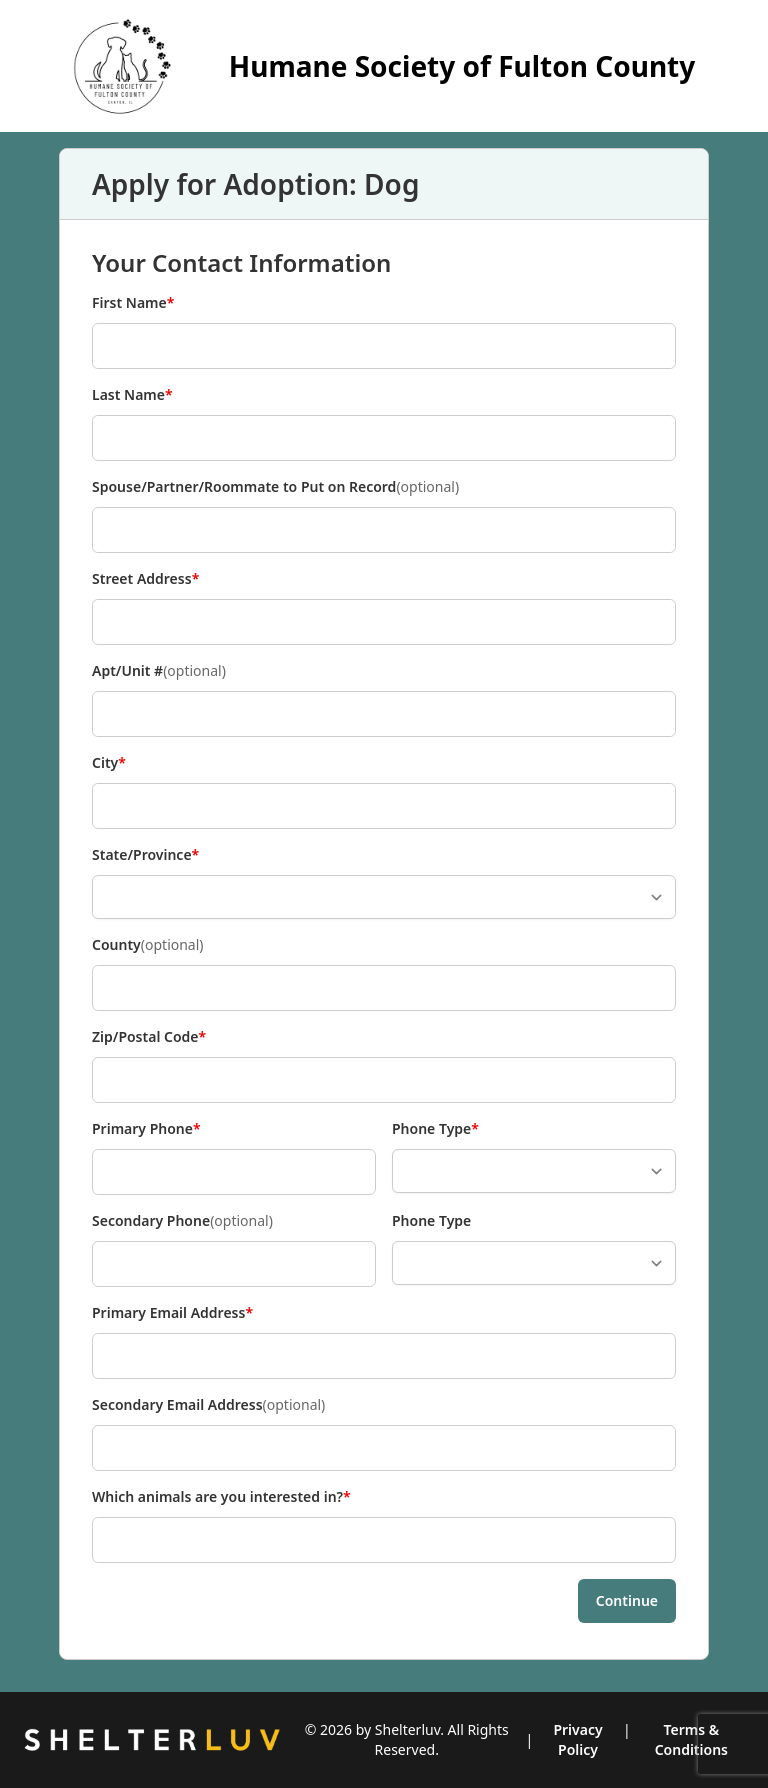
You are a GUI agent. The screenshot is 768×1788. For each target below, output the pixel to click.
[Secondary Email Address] (384, 1448)
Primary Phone (146, 1129)
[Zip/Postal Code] (384, 1080)
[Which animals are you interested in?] (384, 1540)
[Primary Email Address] (384, 1356)
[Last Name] (384, 438)
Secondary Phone (182, 1221)
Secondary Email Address (208, 1405)
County (148, 945)
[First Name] (384, 346)
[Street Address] (384, 622)
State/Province (145, 855)
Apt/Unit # (159, 671)
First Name (133, 303)
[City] (384, 806)
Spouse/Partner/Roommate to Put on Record (275, 487)
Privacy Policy (577, 1739)
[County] (384, 988)
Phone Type (435, 1129)
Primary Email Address (172, 1313)
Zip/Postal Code (149, 1037)
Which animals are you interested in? (221, 1497)
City (125, 763)
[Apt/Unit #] (384, 714)
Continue (627, 1600)
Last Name (132, 395)
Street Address (145, 579)
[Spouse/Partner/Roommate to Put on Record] (384, 530)
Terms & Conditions (691, 1739)
